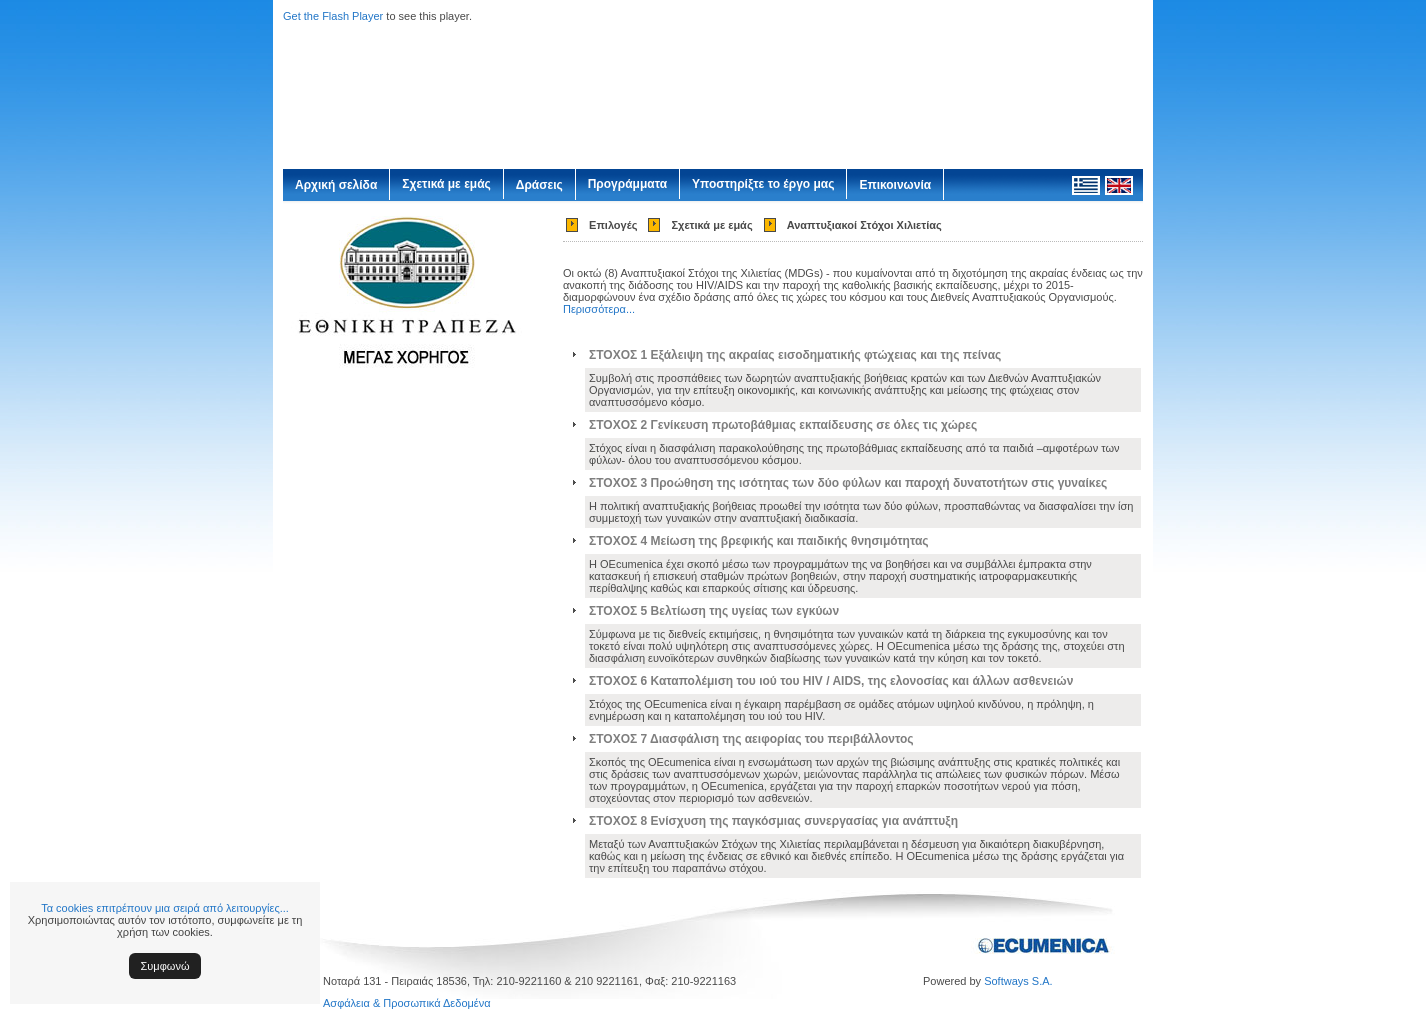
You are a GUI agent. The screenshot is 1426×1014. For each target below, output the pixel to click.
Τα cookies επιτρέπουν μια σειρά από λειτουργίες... (165, 908)
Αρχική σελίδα (336, 185)
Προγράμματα (627, 184)
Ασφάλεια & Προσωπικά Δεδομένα (407, 1003)
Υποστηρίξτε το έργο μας (763, 184)
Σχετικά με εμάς (446, 184)
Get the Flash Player (333, 16)
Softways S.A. (1018, 981)
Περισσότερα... (599, 309)
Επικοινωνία (895, 185)
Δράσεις (539, 185)
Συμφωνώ (165, 966)
